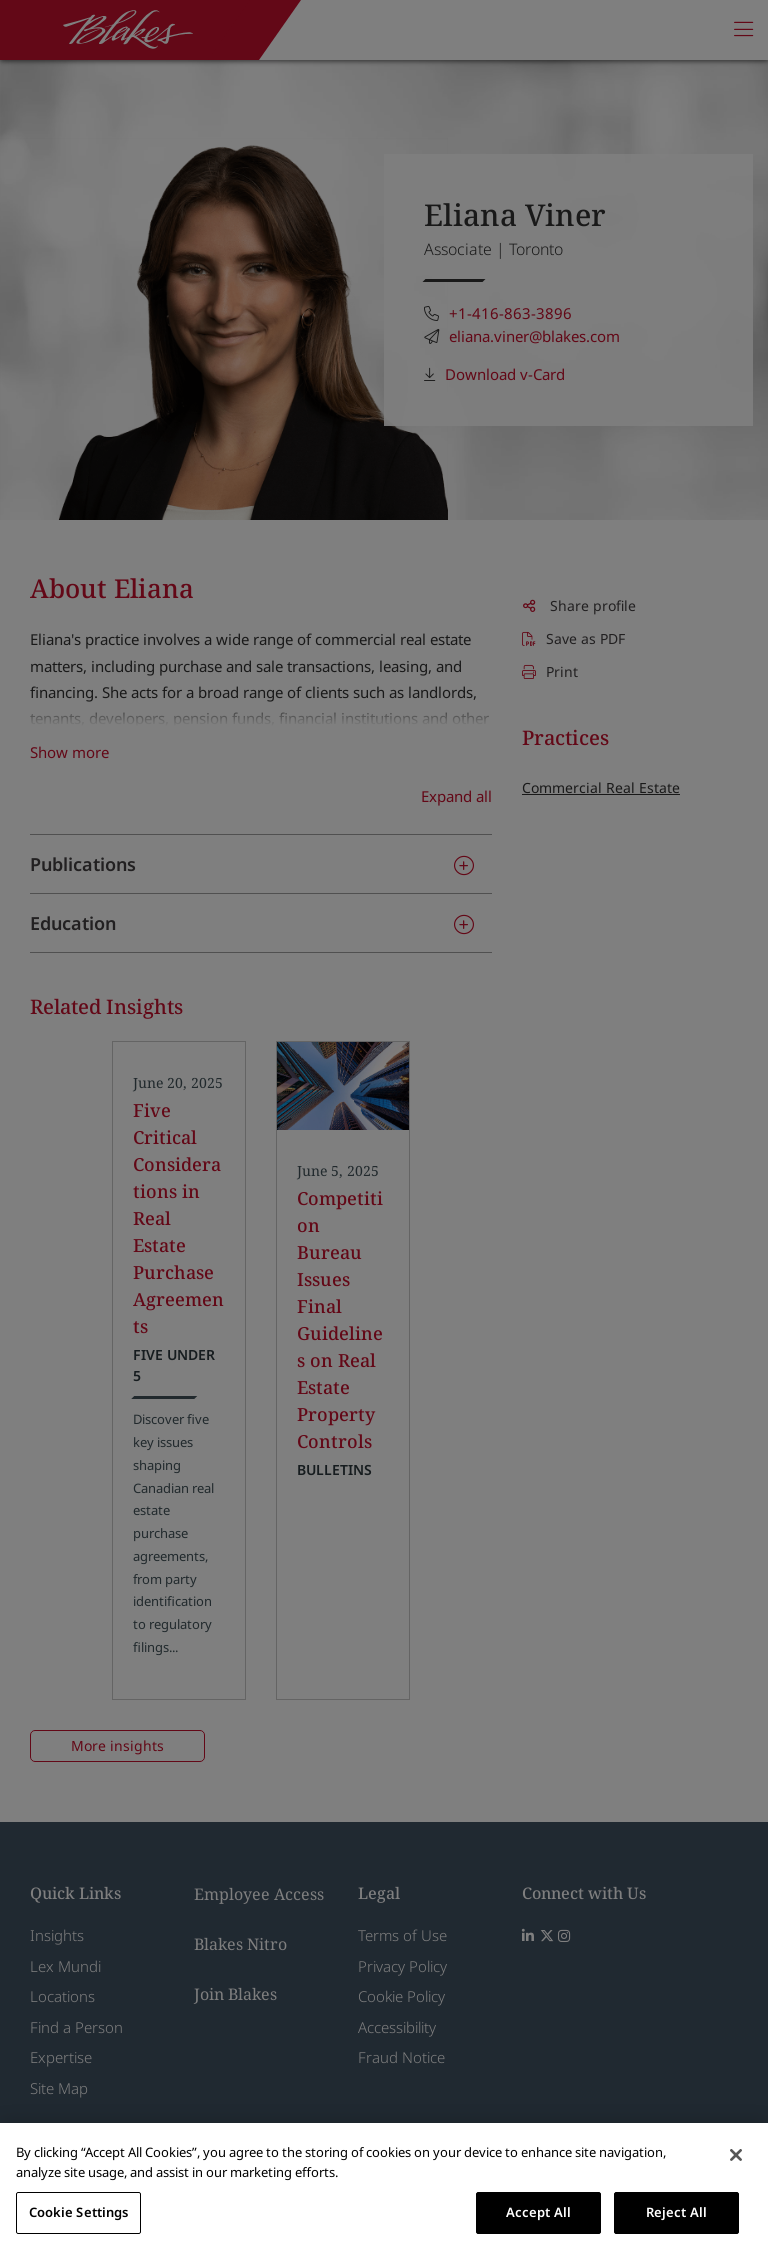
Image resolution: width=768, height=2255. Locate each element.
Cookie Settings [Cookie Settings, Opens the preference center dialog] (79, 2212)
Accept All (538, 2212)
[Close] (736, 2155)
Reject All (676, 2212)
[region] (384, 2189)
